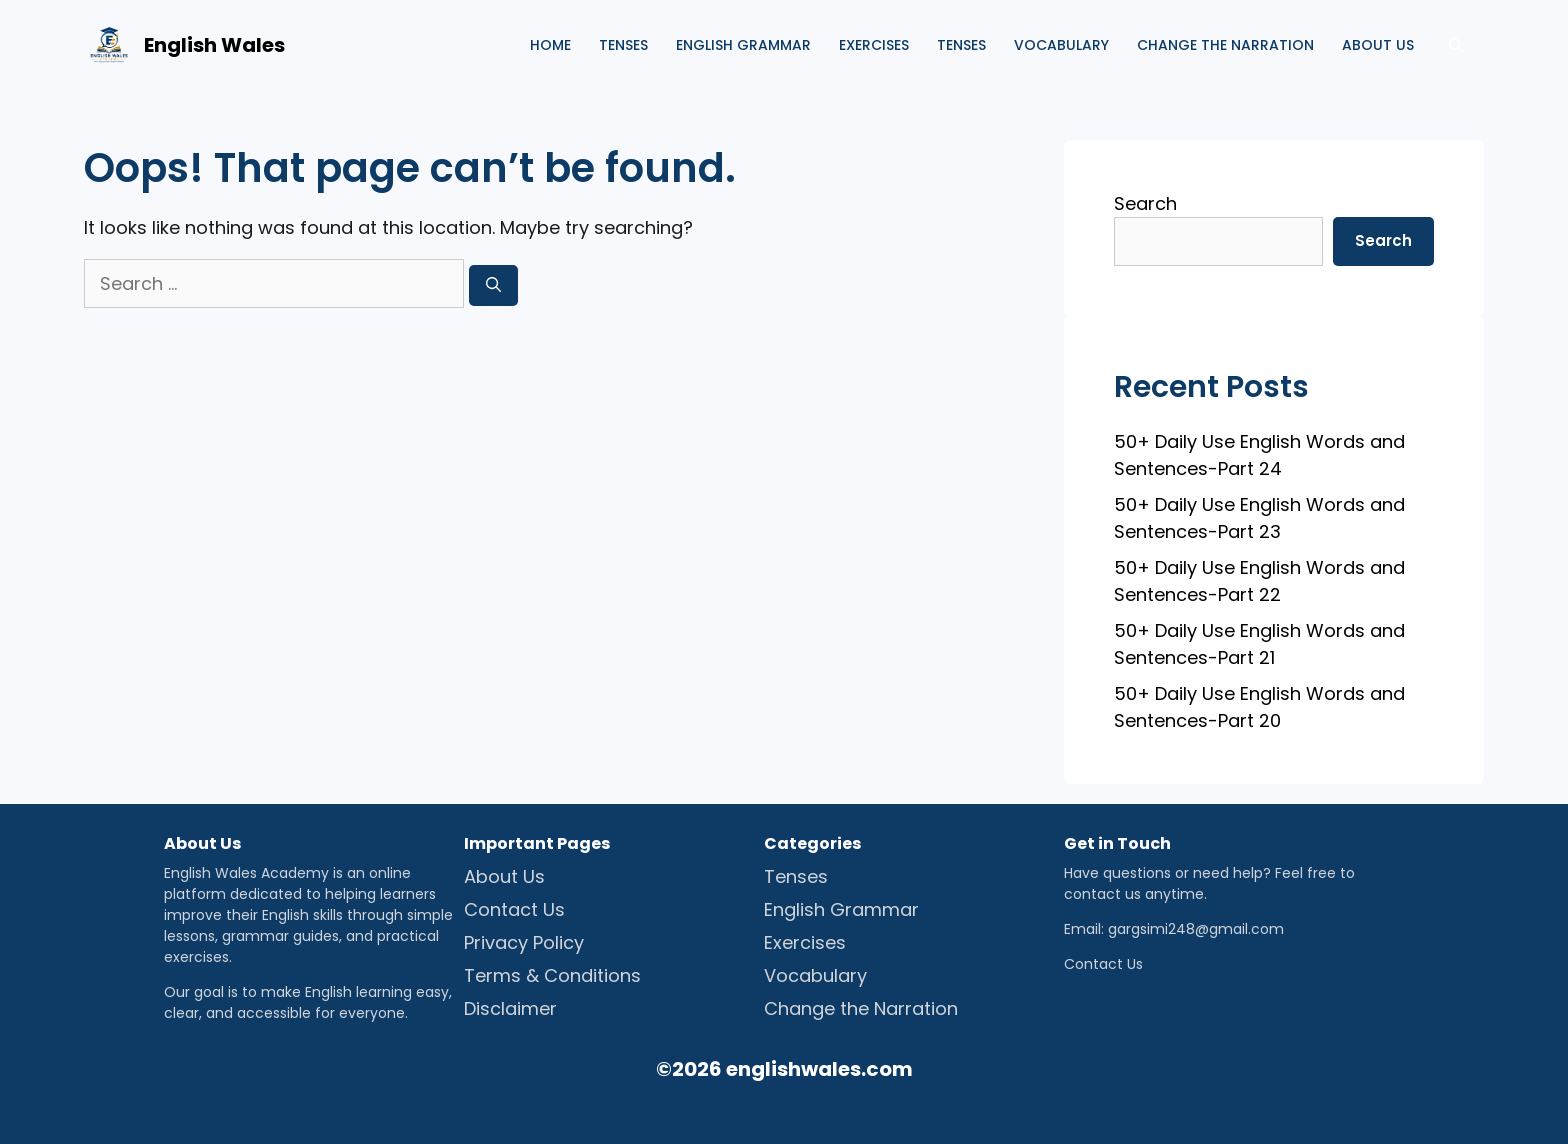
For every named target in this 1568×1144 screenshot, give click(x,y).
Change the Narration (1225, 45)
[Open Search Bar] (1456, 45)
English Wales (214, 45)
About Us (504, 876)
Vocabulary (1061, 45)
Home (550, 45)
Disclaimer (510, 1008)
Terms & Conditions (552, 975)
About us (1378, 45)
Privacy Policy (524, 942)
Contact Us (514, 909)
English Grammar (743, 45)
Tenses (623, 45)
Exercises (874, 45)
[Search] (493, 285)
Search (1145, 203)
